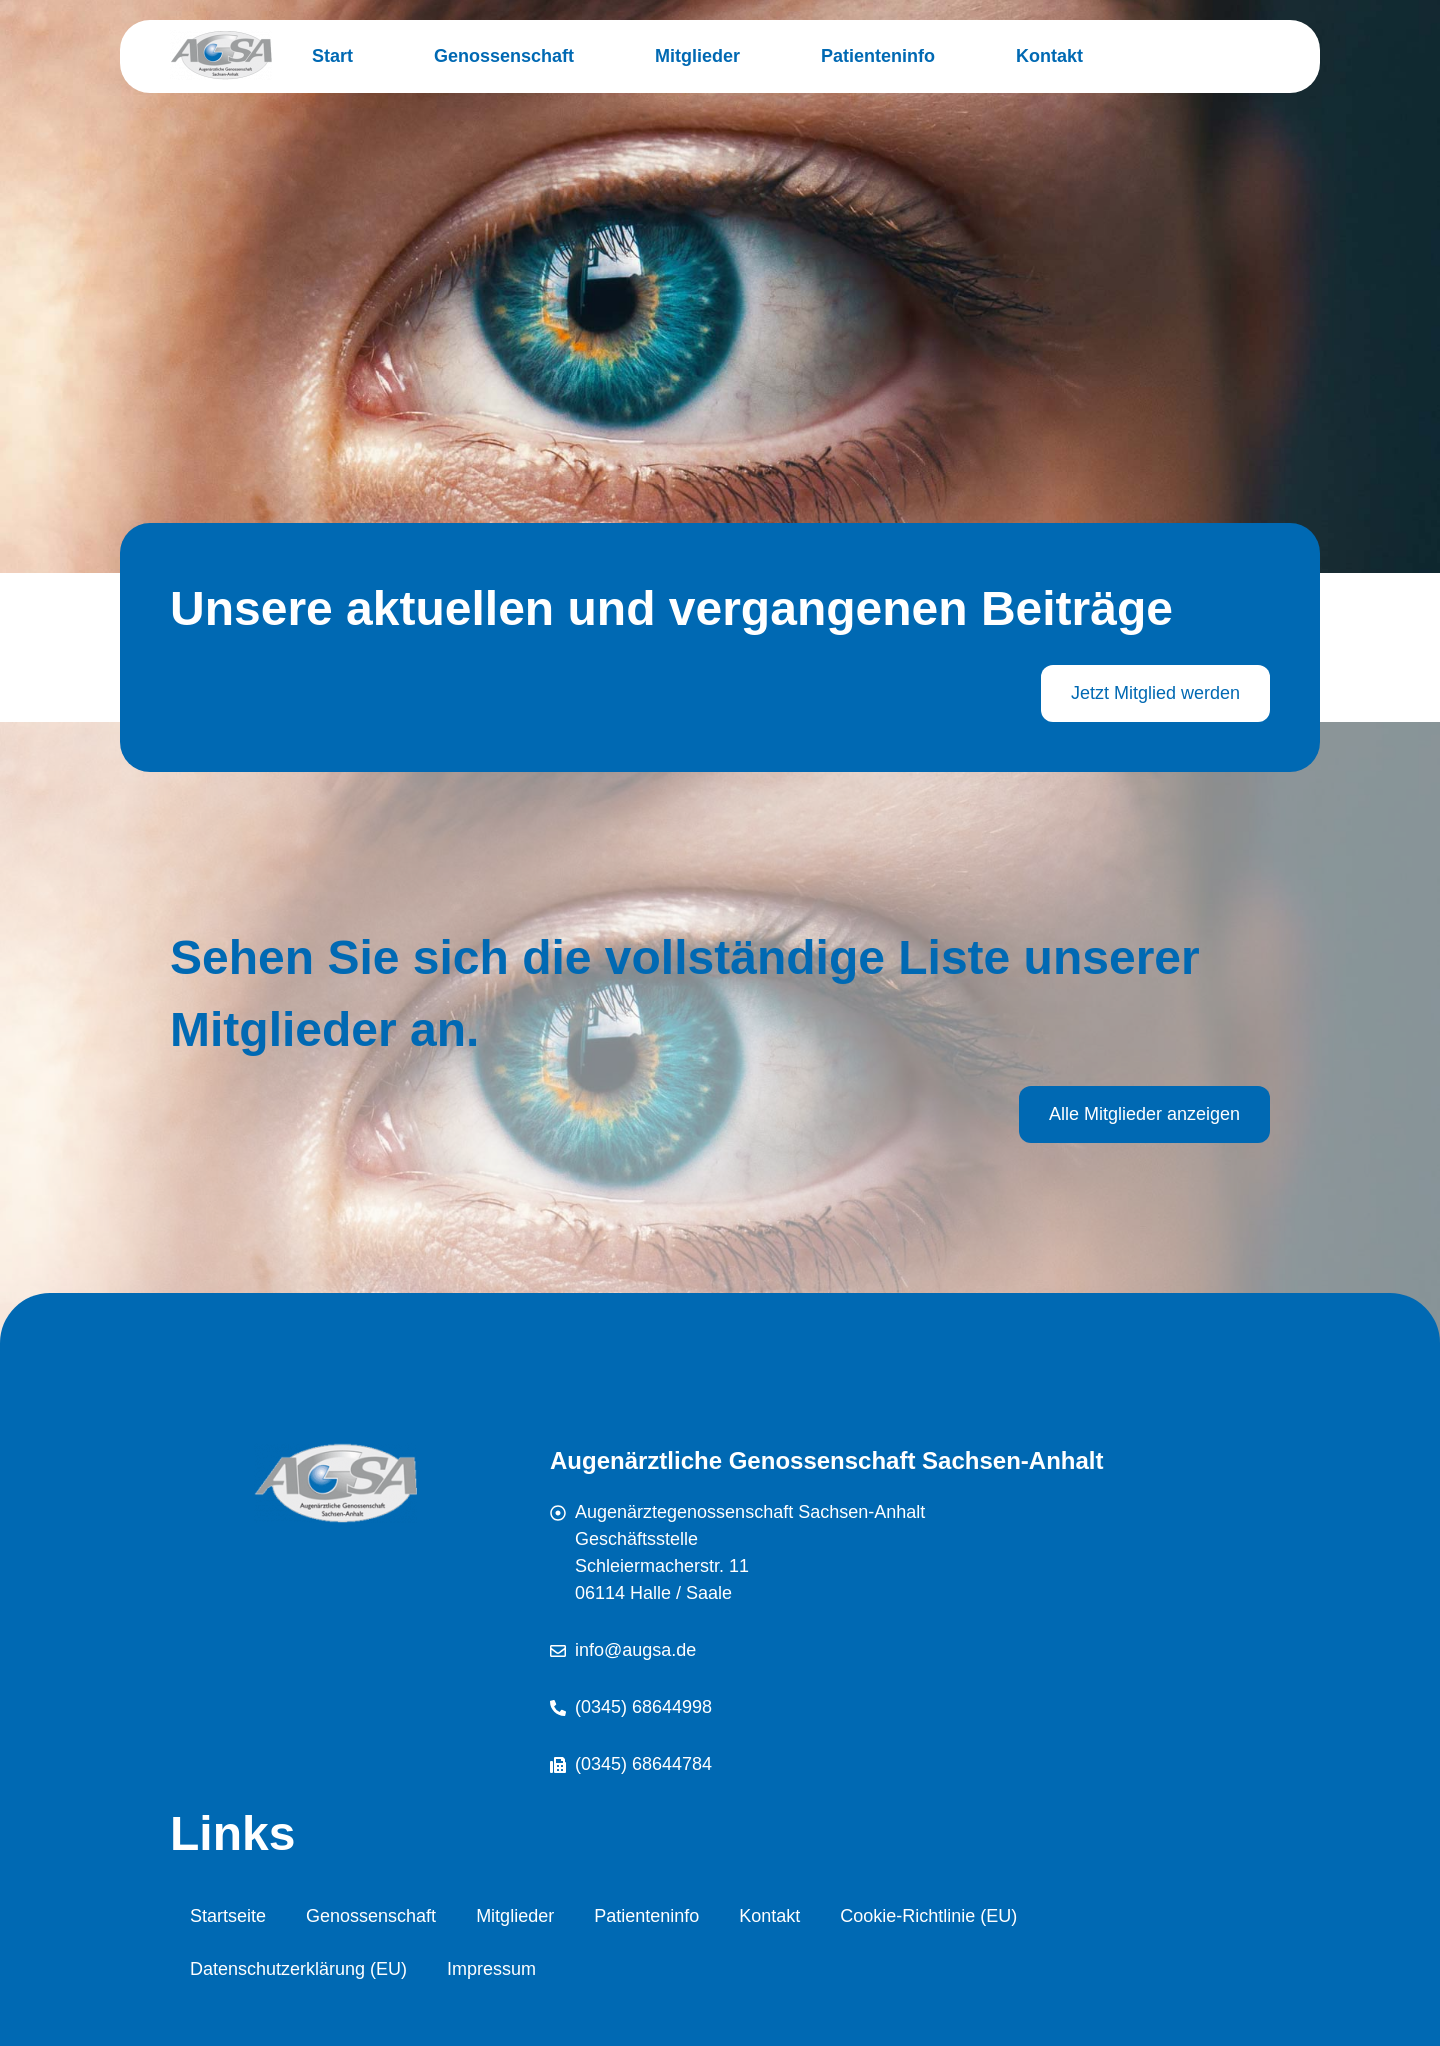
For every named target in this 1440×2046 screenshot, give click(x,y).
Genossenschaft (504, 56)
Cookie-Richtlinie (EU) (928, 1916)
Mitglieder (697, 56)
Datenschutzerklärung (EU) (298, 1969)
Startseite (228, 1916)
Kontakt (1049, 56)
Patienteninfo (878, 56)
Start (332, 56)
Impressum (491, 1969)
